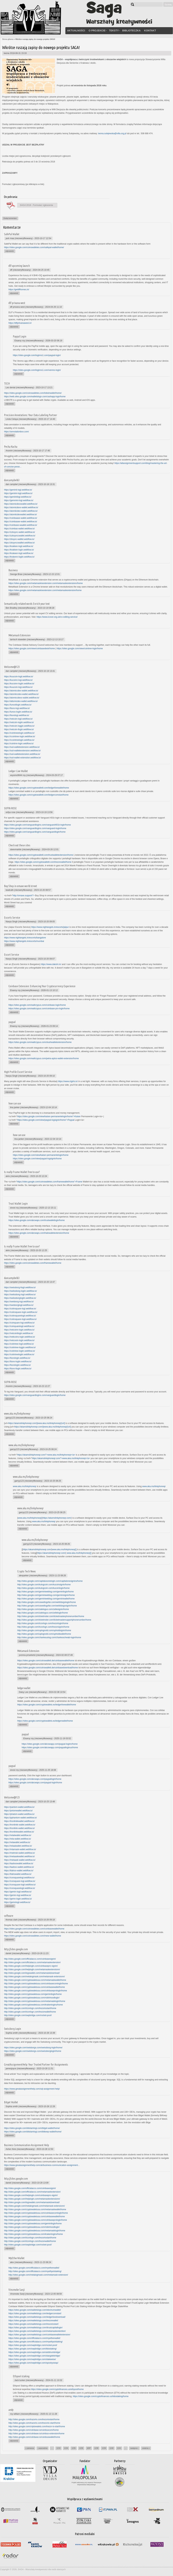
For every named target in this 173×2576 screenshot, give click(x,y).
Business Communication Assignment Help (26, 2145)
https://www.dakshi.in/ (51, 964)
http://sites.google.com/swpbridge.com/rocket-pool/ (28, 2015)
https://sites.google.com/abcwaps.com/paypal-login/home (35, 1782)
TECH (7, 383)
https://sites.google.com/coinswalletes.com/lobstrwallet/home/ (33, 393)
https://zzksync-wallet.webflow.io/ (19, 532)
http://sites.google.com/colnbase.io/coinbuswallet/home (34, 2437)
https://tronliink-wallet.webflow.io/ (19, 1828)
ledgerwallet (23, 1688)
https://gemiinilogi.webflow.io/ (17, 497)
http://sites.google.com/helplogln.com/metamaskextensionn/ (32, 1969)
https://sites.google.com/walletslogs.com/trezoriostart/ (33, 2324)
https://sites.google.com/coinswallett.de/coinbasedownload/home (47, 1667)
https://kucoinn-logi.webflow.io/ (18, 680)
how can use (14, 1103)
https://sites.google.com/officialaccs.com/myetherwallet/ (34, 2338)
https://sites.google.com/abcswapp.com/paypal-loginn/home (50, 1744)
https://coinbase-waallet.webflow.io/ (20, 525)
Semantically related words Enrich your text (27, 603)
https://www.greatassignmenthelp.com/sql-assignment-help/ (32, 2089)
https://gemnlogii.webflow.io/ (17, 1902)
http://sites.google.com (16, 1949)
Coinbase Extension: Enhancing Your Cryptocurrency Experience (41, 986)
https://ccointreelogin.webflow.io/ (19, 740)
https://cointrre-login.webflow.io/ (18, 743)
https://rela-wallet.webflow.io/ (17, 1839)
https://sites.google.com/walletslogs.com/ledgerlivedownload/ (37, 2317)
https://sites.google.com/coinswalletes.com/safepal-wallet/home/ (34, 247)
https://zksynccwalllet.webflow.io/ (19, 542)
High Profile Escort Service (18, 1071)
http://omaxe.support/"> (24, 895)
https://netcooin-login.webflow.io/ (19, 1340)
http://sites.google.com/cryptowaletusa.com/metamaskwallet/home (35, 1980)
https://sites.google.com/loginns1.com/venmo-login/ (37, 370)
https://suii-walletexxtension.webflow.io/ (22, 750)
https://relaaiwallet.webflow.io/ (18, 1846)
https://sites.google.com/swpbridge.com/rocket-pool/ (32, 2345)
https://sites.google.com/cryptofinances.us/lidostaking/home (100, 2396)
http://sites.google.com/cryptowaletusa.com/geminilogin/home (33, 1994)
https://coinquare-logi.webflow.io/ (19, 1323)
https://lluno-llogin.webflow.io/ (17, 1368)
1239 (104, 2448)
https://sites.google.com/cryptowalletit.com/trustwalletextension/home (40, 855)
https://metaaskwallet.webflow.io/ (19, 1856)
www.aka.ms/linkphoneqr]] (64, 1549)
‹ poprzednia (43, 2448)
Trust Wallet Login (18, 1203)
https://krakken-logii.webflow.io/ (18, 546)
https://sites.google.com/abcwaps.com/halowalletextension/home (38, 1233)
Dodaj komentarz (10, 218)
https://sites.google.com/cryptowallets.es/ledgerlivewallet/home (46, 1704)
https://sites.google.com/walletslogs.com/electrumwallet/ (34, 2310)
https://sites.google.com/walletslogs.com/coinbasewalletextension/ (39, 2334)
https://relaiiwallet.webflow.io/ (17, 1835)
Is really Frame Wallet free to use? (22, 1172)
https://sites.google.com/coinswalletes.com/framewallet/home (32, 1263)
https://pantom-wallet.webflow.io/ (19, 1807)
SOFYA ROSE (10, 808)
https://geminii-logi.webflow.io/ (18, 490)
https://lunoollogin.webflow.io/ (17, 705)
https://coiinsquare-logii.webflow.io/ (20, 1319)
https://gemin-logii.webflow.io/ (18, 1891)
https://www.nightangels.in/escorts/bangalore (25, 937)
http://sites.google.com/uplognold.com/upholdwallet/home (44, 1634)
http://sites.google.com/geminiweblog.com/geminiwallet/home (46, 1598)
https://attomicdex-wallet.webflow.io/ (21, 701)
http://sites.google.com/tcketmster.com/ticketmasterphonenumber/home (50, 1616)
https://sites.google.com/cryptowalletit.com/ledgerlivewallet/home (38, 788)
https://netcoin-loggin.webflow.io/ (19, 726)
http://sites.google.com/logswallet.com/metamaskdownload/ (32, 1973)
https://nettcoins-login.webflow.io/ (19, 1337)
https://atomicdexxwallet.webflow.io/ (20, 504)
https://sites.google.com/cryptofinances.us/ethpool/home (57, 2389)
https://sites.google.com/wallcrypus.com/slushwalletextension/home (40, 1042)
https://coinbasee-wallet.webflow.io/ (20, 521)
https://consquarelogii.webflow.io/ (19, 1888)
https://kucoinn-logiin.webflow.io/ (19, 683)
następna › (134, 2448)
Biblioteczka (131, 30)
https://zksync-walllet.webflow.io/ (19, 539)
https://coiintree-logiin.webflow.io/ (19, 1351)
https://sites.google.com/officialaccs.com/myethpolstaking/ (35, 2341)
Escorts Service (12, 917)
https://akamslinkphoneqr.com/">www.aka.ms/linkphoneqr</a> (46, 1455)
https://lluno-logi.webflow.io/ (17, 708)
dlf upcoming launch (19, 265)
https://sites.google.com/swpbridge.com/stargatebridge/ (34, 2356)
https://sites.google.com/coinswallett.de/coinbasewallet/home (45, 1660)
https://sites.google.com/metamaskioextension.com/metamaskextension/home (45, 590)
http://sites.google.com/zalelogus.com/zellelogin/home (42, 1613)
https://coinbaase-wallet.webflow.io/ (20, 518)
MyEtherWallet (16, 2258)
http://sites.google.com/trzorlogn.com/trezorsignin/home (43, 1627)
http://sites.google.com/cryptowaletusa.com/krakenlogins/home (33, 2004)
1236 (81, 2448)
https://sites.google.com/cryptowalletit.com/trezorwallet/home (43, 862)
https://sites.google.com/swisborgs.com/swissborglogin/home (32, 2051)
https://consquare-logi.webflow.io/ (19, 1881)
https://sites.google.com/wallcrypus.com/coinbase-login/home (37, 1005)
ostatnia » (146, 2448)
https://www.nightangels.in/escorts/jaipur (50, 927)
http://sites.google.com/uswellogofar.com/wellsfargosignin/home (47, 1605)
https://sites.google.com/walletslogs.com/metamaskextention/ (37, 2331)
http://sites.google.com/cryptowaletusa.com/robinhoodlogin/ (32, 1997)
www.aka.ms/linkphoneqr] (30, 1518)
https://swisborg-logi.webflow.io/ (19, 1301)
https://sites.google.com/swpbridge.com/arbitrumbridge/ (34, 2352)
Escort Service (11, 954)
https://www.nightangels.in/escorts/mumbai (24, 941)
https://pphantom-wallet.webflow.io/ (20, 1817)
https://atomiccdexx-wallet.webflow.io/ (21, 697)
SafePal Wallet (11, 234)
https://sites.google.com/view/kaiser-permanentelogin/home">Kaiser (49, 1116)
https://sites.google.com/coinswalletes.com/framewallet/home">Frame (49, 1181)
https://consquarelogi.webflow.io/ (19, 1877)
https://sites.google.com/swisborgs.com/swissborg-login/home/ (33, 2047)
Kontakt (150, 30)
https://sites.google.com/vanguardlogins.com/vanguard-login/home (35, 828)
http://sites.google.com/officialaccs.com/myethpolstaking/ (34, 2271)
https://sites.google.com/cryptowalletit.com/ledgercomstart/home (38, 795)
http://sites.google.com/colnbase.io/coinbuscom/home (33, 2430)
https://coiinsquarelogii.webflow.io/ (20, 1315)
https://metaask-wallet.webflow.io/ (19, 1860)
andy (10, 2409)
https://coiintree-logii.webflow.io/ (19, 1344)
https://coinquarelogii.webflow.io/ (19, 1326)
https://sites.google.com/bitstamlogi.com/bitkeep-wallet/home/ (32, 2131)
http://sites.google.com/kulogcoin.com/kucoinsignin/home (44, 1584)
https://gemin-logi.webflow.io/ (17, 1895)
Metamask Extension (19, 635)
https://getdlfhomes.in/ (18, 289)
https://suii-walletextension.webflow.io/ (22, 747)
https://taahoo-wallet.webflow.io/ (19, 1867)
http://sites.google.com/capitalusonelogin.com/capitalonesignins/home (50, 1581)
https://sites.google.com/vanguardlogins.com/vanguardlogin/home (35, 832)
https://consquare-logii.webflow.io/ (20, 1884)
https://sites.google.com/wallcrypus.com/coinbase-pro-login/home (39, 1008)
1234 (66, 2448)
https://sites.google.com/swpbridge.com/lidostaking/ (32, 2348)
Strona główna (7, 39)
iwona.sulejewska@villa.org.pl (112, 133)
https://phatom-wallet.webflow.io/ (19, 1814)
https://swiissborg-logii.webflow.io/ (20, 1294)
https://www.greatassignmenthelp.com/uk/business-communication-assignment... (42, 2165)
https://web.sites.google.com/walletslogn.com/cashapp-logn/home (35, 396)
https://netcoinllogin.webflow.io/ (18, 1333)
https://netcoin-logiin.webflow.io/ (19, 722)
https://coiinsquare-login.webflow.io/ (20, 1312)
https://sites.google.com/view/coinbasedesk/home (31, 648)
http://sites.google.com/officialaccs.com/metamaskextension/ (32, 1962)
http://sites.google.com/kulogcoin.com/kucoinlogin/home (43, 1588)
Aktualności (76, 30)
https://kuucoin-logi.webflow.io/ (18, 687)
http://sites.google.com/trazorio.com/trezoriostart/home (33, 2419)
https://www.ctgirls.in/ (68, 1081)
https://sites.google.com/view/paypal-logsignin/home (37, 1158)
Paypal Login (19, 336)
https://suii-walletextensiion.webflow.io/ (22, 754)
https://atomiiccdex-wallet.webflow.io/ (21, 694)
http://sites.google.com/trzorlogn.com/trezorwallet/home (30, 2012)
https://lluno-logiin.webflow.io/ (17, 1361)
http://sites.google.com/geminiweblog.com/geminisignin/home (46, 1595)
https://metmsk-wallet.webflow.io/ (19, 1853)
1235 (74, 2448)
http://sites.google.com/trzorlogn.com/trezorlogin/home (42, 1623)
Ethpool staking (21, 2376)
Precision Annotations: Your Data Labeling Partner (30, 415)
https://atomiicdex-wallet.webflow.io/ (21, 511)
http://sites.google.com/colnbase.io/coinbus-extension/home (36, 2433)
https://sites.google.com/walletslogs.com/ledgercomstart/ (34, 2313)
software (8, 1915)
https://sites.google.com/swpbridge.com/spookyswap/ (33, 2363)
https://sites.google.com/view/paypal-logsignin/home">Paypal (45, 1120)
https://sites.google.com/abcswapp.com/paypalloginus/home (50, 1747)
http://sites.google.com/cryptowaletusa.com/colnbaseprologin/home (35, 1990)
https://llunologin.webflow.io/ (17, 1358)
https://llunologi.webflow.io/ (16, 715)
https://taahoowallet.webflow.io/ (18, 1863)
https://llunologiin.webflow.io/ (17, 1365)
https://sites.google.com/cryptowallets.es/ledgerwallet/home (45, 1721)
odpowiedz (9, 251)
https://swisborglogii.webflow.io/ (18, 1305)
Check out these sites (19, 845)
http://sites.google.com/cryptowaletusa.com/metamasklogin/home (34, 2001)
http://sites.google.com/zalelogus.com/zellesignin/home (43, 1609)
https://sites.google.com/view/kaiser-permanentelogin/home (41, 1155)
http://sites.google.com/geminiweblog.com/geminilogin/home (45, 1591)
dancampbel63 (12, 480)
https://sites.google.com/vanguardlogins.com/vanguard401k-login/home (37, 825)
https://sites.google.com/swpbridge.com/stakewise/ (32, 2359)
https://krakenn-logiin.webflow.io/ (19, 557)
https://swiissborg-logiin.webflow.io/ (20, 1291)
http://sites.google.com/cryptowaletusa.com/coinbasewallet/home (34, 1987)
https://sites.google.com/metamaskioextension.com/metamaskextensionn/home (45, 583)
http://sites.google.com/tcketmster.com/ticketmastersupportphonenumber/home (54, 1620)
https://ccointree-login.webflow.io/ (19, 736)
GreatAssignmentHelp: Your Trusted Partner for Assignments (36, 2064)
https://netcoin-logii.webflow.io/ (18, 719)
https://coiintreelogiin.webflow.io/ (19, 1354)
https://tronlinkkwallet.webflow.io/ (19, 1821)
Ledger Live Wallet (18, 771)
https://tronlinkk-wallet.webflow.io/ (19, 1824)
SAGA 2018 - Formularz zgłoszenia (36, 205)
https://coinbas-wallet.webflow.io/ (19, 528)
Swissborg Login (12, 2028)
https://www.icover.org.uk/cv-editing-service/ (57, 617)
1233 (58, 2448)
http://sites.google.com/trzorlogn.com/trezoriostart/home (30, 2008)
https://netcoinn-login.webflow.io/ (19, 1330)
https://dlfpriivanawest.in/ (20, 323)
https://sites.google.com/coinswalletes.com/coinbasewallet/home (34, 1929)
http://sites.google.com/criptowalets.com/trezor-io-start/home (36, 2426)
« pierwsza (30, 2448)
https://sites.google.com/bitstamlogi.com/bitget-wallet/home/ (32, 2128)
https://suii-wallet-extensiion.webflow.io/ (22, 757)
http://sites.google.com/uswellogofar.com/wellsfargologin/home (46, 1602)
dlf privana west (16, 303)
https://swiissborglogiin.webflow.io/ (20, 1298)
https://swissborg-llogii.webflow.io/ (20, 1287)
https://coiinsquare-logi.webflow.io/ (20, 1308)
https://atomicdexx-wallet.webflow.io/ (21, 507)
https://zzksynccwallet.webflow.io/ (19, 535)
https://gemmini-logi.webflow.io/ (18, 500)
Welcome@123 (12, 666)
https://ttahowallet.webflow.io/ (17, 1874)
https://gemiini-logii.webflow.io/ (18, 493)
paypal (12, 1022)
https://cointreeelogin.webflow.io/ (19, 733)
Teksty (114, 30)
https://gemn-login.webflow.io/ (18, 1899)
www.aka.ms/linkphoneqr (17, 1413)
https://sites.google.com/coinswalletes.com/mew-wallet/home (32, 1936)
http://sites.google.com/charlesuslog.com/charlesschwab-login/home (49, 1637)
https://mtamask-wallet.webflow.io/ (20, 1849)
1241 (119, 2448)
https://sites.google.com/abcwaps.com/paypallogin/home (34, 1779)
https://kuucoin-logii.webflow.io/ (18, 676)
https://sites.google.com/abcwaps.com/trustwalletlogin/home (36, 1220)
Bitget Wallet (11, 2102)
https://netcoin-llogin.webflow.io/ (19, 729)
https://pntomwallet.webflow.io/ (18, 1810)
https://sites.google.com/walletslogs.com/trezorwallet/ (33, 2320)
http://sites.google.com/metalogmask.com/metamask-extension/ (38, 2275)
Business (13, 570)
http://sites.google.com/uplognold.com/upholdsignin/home (44, 1630)
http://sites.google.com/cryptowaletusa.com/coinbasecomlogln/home (36, 1983)
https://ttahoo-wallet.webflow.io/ (18, 1870)
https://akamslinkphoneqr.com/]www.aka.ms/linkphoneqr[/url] (36, 1423)
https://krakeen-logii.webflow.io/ (18, 553)
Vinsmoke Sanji (16, 2289)
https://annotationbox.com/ (16, 431)
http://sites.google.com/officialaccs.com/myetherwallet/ (33, 2268)
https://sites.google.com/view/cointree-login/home (80, 648)
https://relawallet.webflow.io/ (17, 1842)
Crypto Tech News (26, 1571)
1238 (96, 2448)
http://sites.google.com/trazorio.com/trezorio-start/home (34, 2423)
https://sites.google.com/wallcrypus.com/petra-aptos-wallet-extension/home (43, 1058)
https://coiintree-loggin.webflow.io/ (20, 1347)
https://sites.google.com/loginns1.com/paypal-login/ (37, 355)
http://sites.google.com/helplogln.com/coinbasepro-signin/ (31, 1966)
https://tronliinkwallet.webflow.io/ (19, 1832)
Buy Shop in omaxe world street (20, 886)
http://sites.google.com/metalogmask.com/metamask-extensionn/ (34, 1976)
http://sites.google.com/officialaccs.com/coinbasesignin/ (30, 1959)
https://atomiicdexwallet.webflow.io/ (20, 514)
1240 (111, 2448)
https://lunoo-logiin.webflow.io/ (18, 712)
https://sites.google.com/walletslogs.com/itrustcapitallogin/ (35, 2327)
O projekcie (97, 30)
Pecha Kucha (10, 446)
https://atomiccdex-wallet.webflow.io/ (21, 690)
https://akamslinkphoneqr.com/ (56, 1518)
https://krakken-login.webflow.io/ (19, 550)
